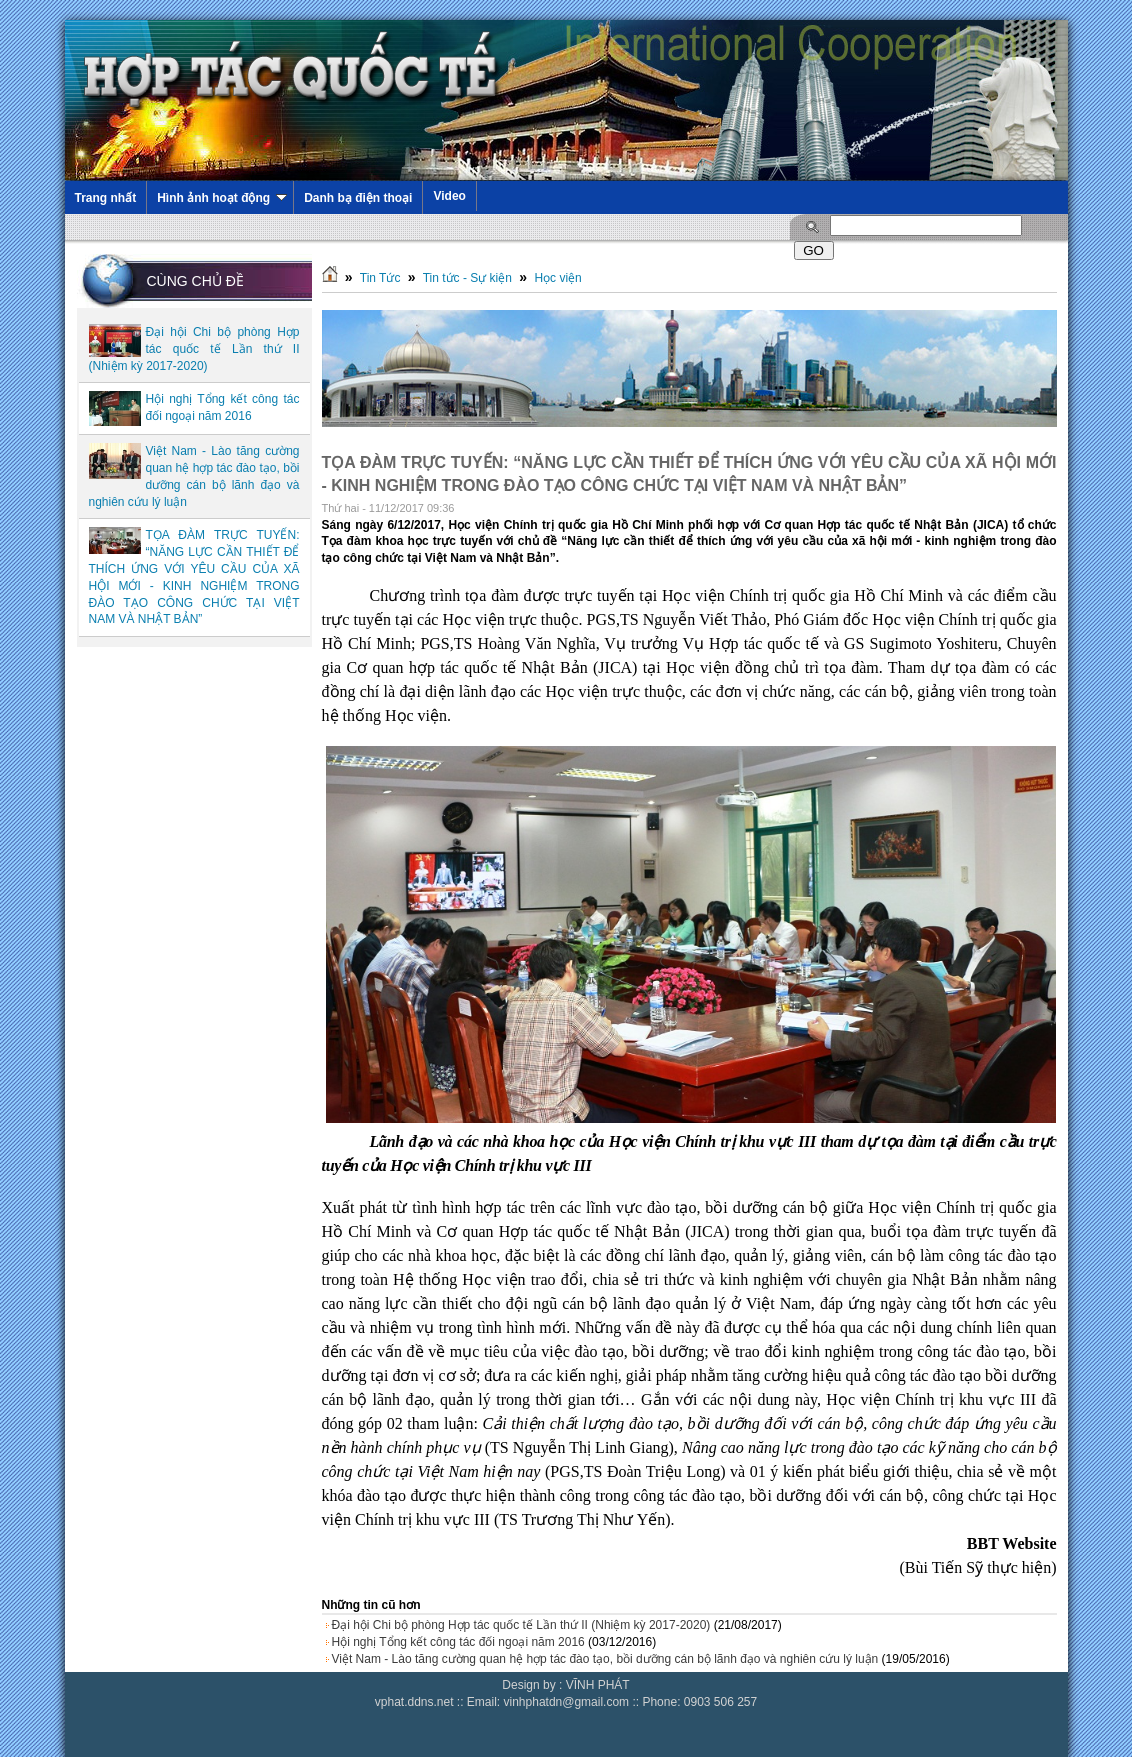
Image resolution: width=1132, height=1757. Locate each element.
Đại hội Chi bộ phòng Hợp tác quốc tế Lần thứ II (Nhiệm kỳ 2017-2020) (194, 349)
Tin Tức (380, 278)
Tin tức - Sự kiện (467, 278)
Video (449, 196)
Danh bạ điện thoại (358, 198)
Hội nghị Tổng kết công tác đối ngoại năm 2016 (458, 1642)
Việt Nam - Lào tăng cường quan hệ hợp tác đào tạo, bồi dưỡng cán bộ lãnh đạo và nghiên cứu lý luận (605, 1659)
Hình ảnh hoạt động (222, 198)
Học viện (557, 278)
